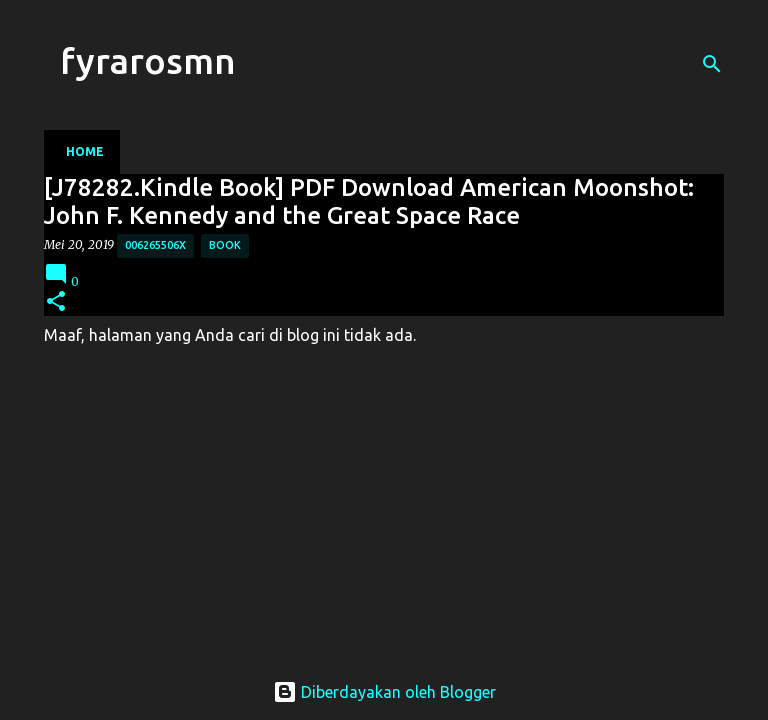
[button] (56, 302)
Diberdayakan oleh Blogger (384, 692)
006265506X (155, 245)
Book (225, 245)
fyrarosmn (148, 60)
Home (85, 151)
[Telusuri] (712, 64)
